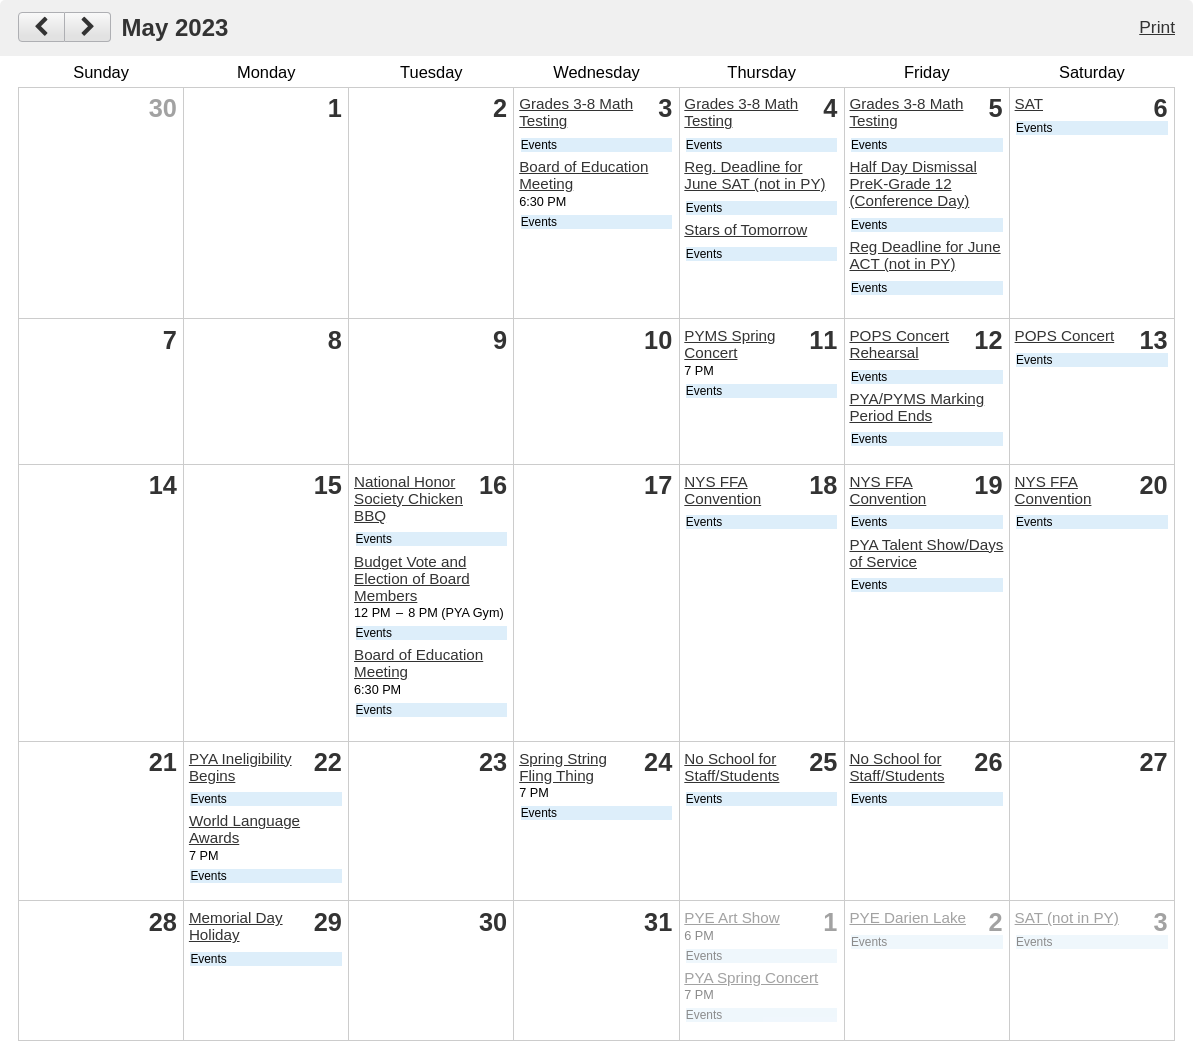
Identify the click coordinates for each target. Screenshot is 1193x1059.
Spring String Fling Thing (563, 767)
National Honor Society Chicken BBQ (408, 498)
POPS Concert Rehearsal (899, 344)
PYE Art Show (731, 917)
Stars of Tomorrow (745, 229)
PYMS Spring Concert (729, 344)
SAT (1029, 103)
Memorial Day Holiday (236, 926)
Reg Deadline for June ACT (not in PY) (924, 255)
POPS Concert (1065, 335)
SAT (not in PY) (1067, 917)
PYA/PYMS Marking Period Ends (916, 407)
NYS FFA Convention (722, 490)
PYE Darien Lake (907, 917)
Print (1157, 27)
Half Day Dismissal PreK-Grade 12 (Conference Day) (912, 183)
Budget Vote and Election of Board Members (412, 578)
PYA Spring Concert (751, 977)
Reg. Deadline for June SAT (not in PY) (754, 175)
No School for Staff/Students (731, 767)
